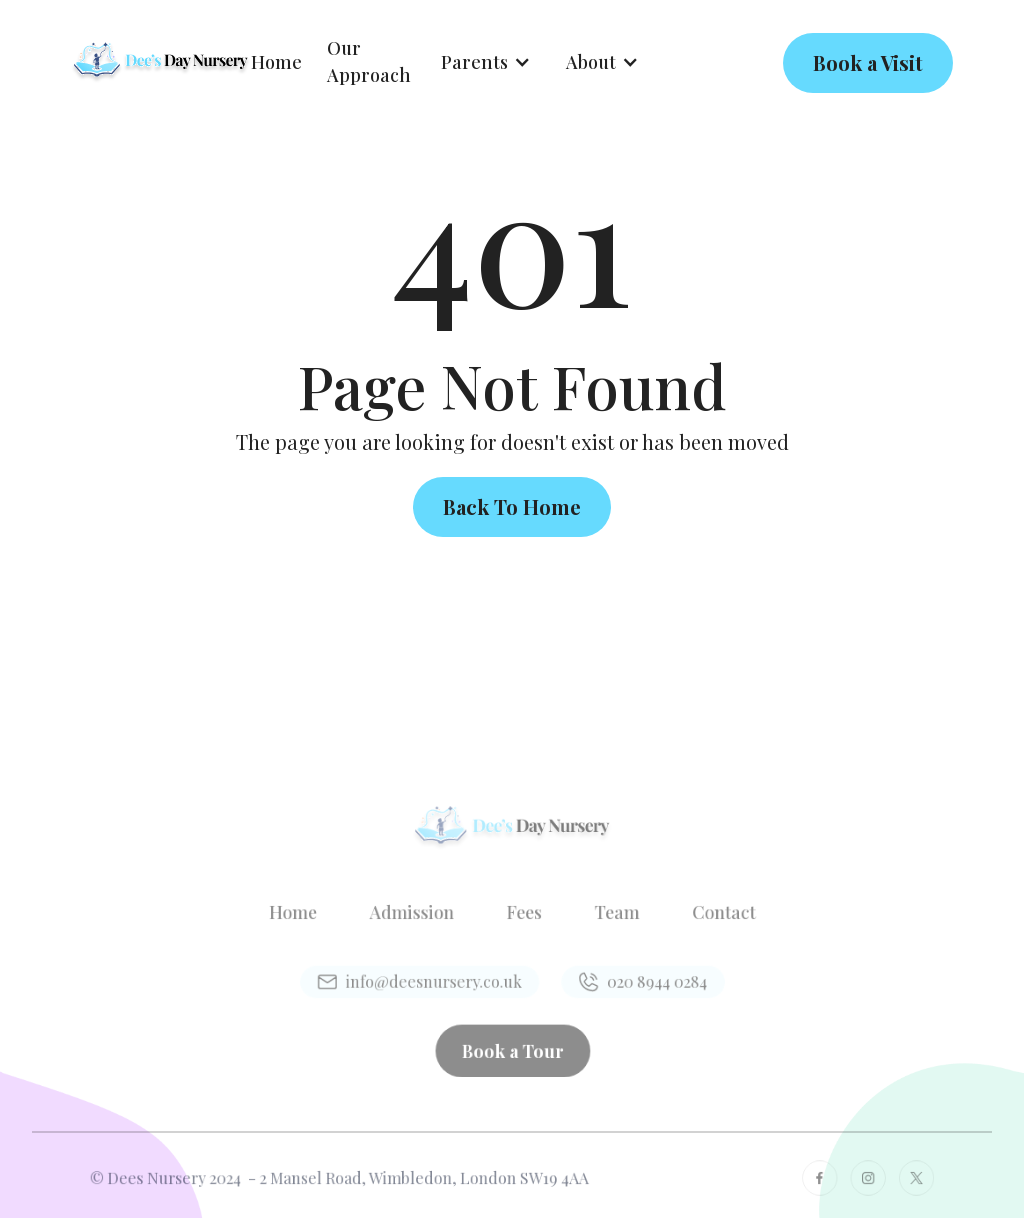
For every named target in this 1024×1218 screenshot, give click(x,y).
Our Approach (369, 61)
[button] (486, 63)
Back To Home (512, 506)
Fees (523, 914)
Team (608, 914)
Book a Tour (512, 1042)
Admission (419, 914)
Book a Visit (868, 62)
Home (276, 62)
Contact (707, 914)
